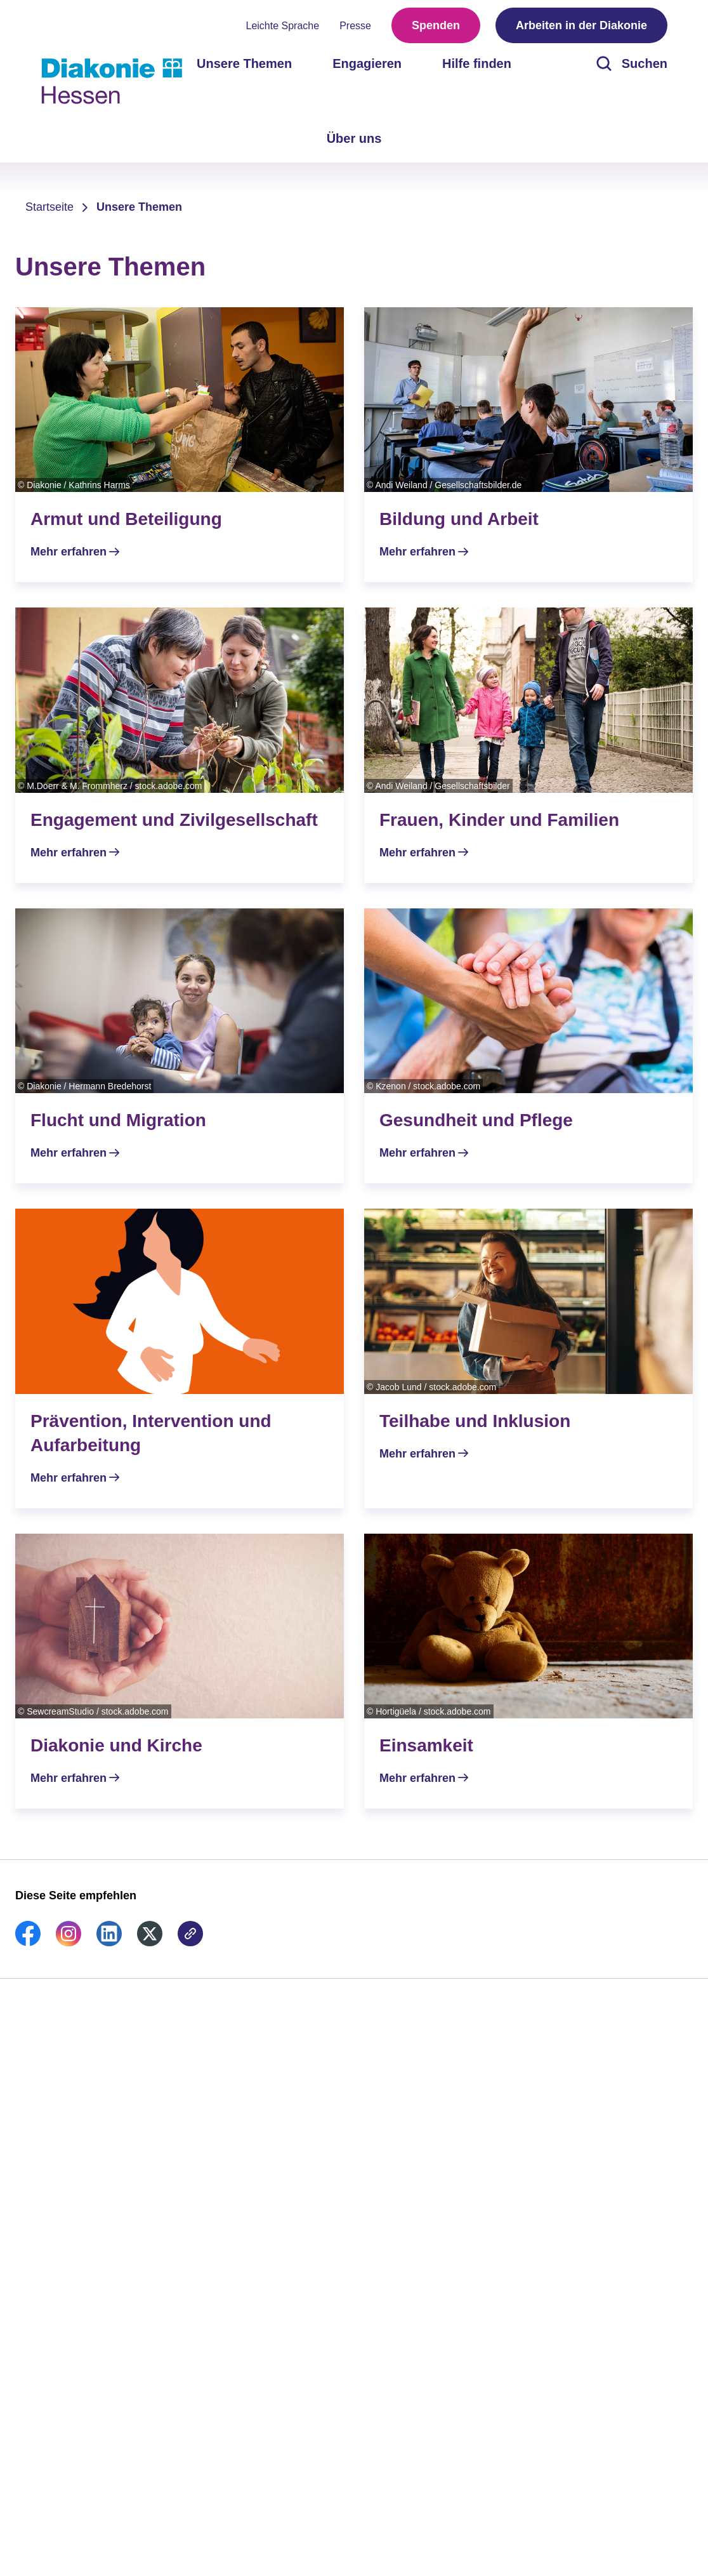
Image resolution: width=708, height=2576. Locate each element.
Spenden (436, 25)
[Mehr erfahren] (179, 444)
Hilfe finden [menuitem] (476, 63)
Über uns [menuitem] (354, 138)
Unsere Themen (139, 207)
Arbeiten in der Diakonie (581, 25)
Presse (355, 25)
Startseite (49, 207)
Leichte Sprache (283, 25)
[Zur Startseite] (112, 81)
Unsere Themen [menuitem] (244, 63)
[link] (28, 1942)
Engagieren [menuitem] (367, 63)
